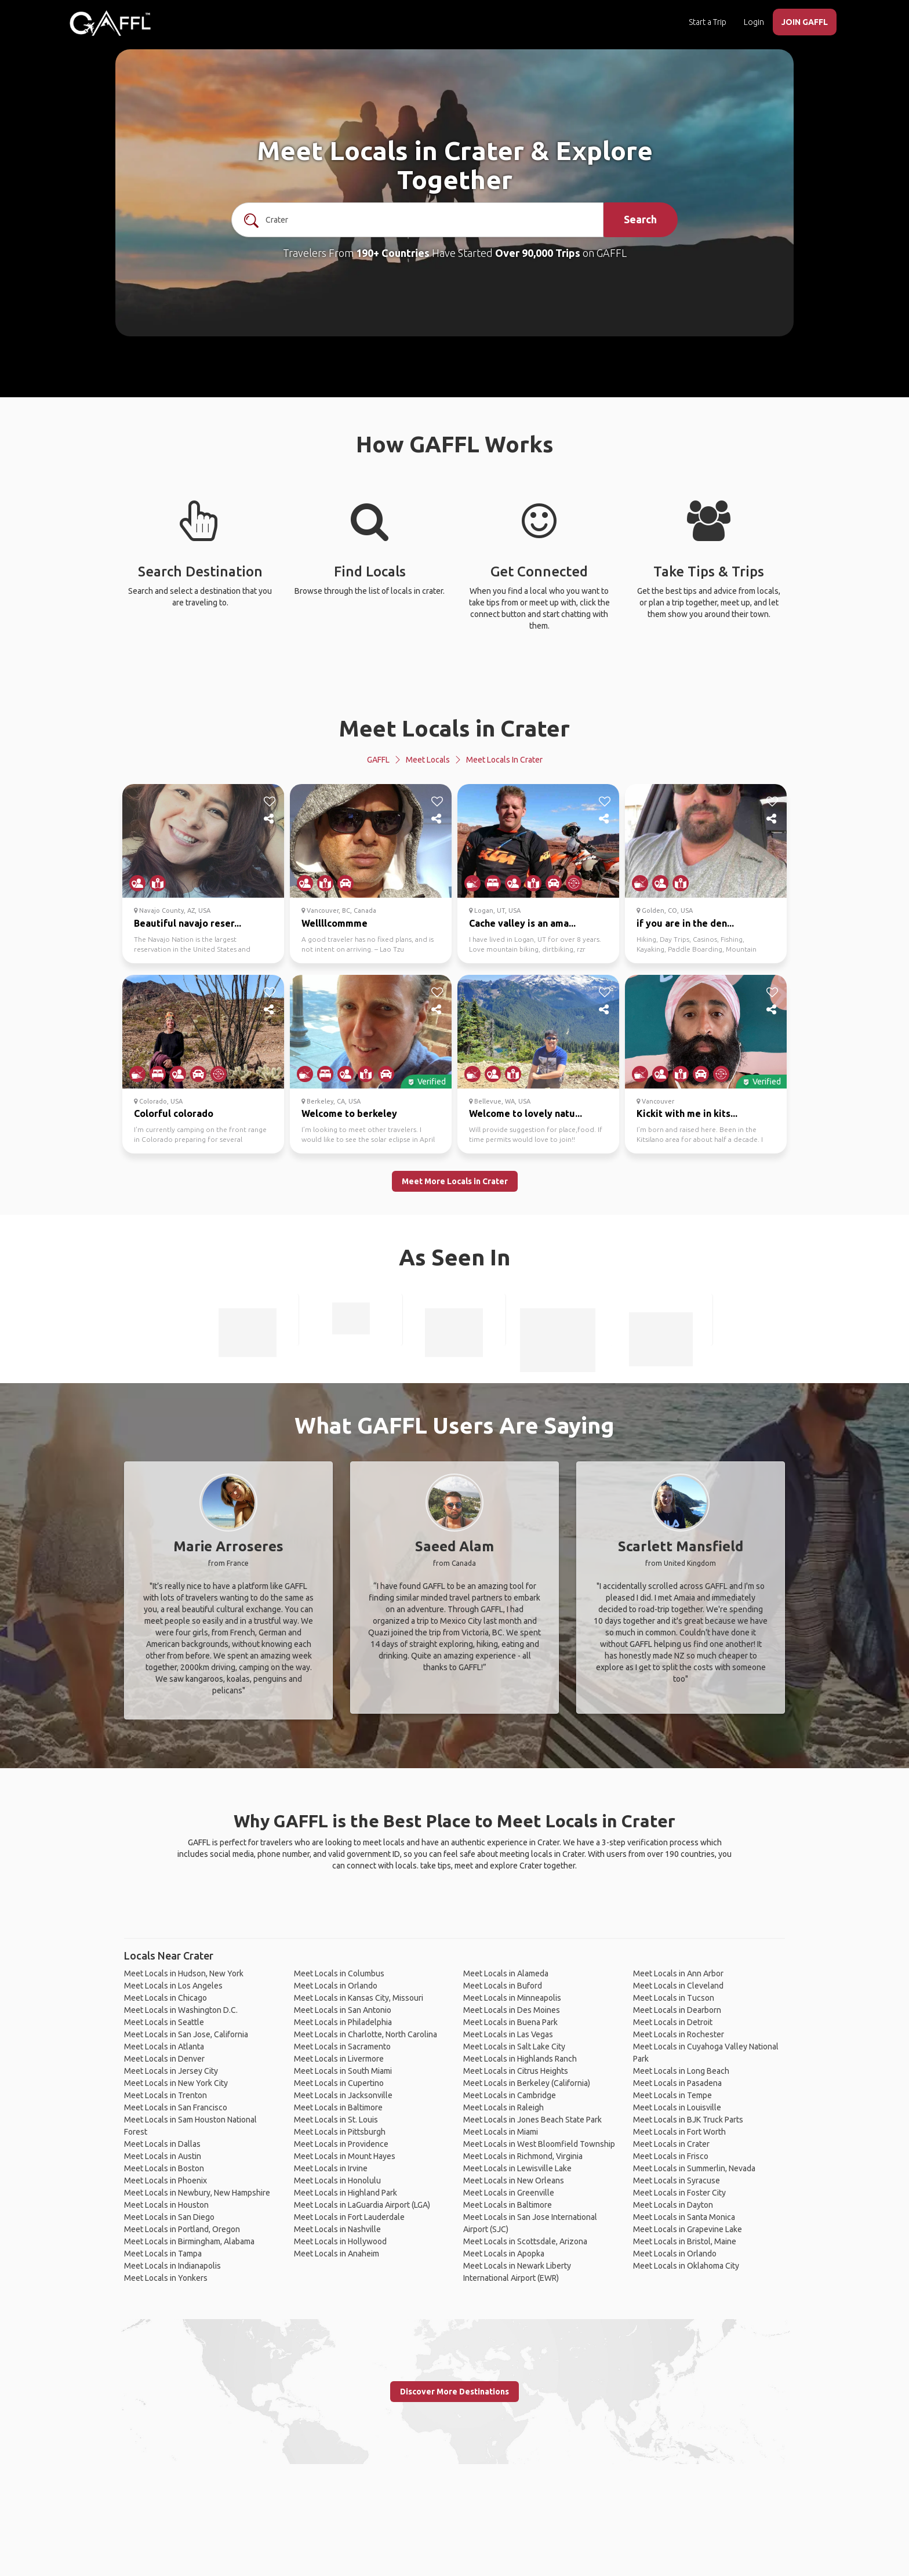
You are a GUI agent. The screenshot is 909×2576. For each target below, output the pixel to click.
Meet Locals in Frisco (670, 2156)
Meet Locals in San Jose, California (186, 2034)
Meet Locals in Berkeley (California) (526, 2083)
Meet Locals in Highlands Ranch (520, 2058)
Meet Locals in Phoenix (165, 2180)
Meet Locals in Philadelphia (343, 2022)
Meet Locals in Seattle (164, 2022)
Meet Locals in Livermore (339, 2058)
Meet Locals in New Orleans (513, 2180)
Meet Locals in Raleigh (503, 2107)
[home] (110, 23)
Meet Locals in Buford (502, 1985)
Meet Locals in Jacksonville (343, 2095)
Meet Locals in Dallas (162, 2144)
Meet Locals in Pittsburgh (340, 2131)
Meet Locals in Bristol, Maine (684, 2241)
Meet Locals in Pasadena (677, 2083)
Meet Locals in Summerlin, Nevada (694, 2168)
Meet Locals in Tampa (163, 2253)
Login (754, 22)
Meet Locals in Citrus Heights (515, 2071)
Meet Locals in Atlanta (164, 2046)
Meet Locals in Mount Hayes (344, 2156)
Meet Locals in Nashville (337, 2229)
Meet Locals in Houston (166, 2204)
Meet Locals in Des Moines (511, 2010)
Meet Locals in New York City (176, 2083)
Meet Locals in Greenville (508, 2192)
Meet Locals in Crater (454, 728)
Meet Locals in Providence (341, 2144)
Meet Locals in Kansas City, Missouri (358, 1997)
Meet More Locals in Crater (455, 1181)
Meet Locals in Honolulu (337, 2180)
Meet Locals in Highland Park (345, 2192)
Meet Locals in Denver (164, 2058)
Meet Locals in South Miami (343, 2071)
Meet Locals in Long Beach (681, 2071)
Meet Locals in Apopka (503, 2253)
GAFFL (378, 759)
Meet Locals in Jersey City (171, 2071)
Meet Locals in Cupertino (339, 2083)
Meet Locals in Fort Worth (679, 2131)
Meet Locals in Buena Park (510, 2022)
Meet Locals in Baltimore (338, 2107)
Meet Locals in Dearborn (677, 2010)
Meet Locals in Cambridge (509, 2095)
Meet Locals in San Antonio (342, 2010)
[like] (269, 801)
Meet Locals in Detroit (672, 2022)
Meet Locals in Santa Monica (684, 2217)
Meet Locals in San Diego (169, 2217)
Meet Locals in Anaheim (336, 2253)
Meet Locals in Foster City (679, 2192)
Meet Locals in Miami (500, 2131)
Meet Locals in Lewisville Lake (517, 2168)
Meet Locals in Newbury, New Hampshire (197, 2192)
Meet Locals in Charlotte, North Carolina (365, 2034)
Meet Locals (428, 759)
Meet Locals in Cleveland (678, 1985)
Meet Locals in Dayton (673, 2204)
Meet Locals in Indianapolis (172, 2265)
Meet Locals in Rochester (678, 2034)
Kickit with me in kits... (687, 1113)
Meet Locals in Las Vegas (508, 2034)
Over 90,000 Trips (537, 253)
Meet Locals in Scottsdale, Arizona (525, 2241)
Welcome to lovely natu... (525, 1113)
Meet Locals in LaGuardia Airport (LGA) (362, 2204)
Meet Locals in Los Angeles (173, 1985)
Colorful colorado (173, 1113)
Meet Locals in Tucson (673, 1997)
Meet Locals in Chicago (165, 1997)
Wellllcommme (334, 923)
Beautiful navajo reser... (187, 923)
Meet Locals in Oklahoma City (686, 2265)
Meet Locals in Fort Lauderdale (349, 2217)
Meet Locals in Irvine (331, 2168)
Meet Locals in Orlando (335, 1985)
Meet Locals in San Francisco (175, 2107)
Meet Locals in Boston (164, 2168)
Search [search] (640, 219)
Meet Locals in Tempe (672, 2095)
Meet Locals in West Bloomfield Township (539, 2144)
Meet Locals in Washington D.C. (181, 2010)
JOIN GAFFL (804, 22)
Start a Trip (707, 22)
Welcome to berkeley (349, 1113)
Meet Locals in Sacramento (342, 2046)
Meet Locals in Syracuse (676, 2180)
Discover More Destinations (454, 2391)
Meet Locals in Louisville (677, 2107)
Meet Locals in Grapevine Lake (687, 2229)
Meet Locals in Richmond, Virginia (523, 2156)
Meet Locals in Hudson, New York (183, 1973)
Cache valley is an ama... (522, 923)
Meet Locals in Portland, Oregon (182, 2229)
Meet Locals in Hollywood (340, 2241)
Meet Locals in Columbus (339, 1973)
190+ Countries (393, 253)
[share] (269, 819)
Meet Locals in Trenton (165, 2095)
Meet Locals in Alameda (505, 1973)
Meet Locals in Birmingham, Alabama (189, 2241)
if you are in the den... (685, 923)
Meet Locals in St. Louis (336, 2119)
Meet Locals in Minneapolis (512, 1997)
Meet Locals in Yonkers (166, 2278)
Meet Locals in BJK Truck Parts (688, 2119)
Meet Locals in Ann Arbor (678, 1973)
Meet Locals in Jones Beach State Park (532, 2119)
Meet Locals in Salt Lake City (514, 2046)
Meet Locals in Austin (162, 2156)
